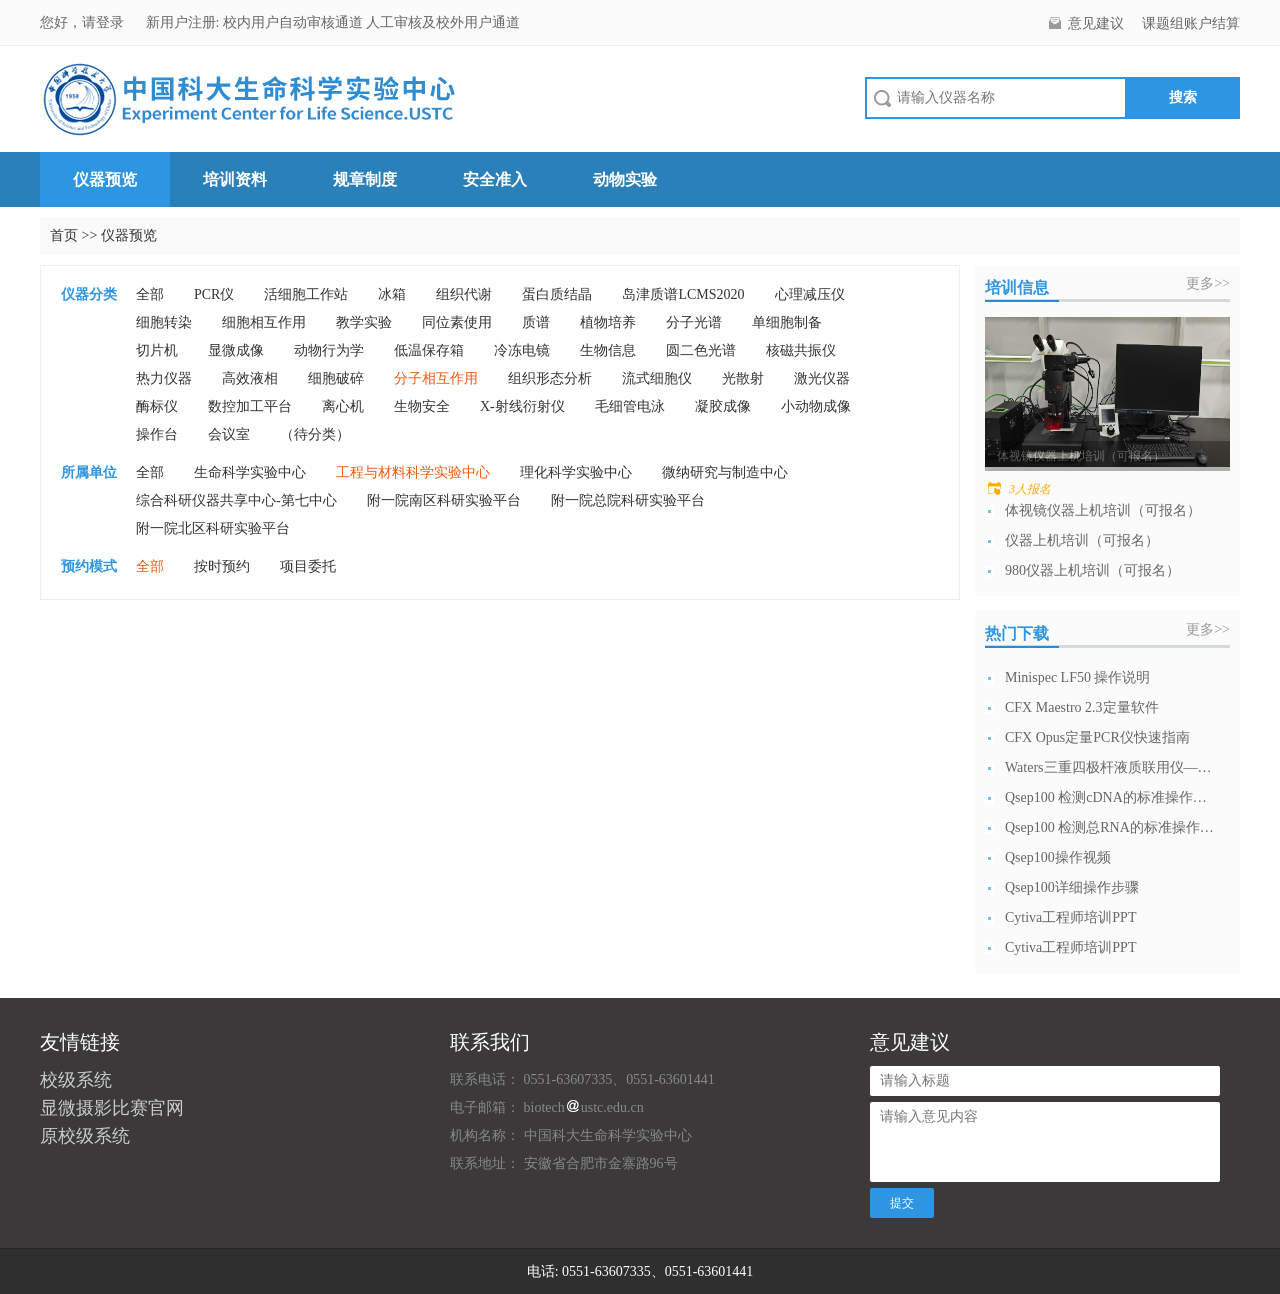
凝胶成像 (723, 406)
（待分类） (315, 434)
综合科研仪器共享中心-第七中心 (236, 500)
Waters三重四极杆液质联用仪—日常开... (1110, 767)
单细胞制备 (787, 322)
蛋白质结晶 (557, 294)
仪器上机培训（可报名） (1082, 540)
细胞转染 (164, 322)
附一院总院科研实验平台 (628, 500)
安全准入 (495, 179)
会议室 (229, 434)
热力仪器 (164, 378)
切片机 (157, 350)
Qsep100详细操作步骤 (1072, 887)
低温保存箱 (429, 350)
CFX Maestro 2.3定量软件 (1082, 707)
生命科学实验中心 (250, 472)
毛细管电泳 (630, 406)
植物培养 (608, 322)
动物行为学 (329, 350)
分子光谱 (694, 322)
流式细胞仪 (657, 378)
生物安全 (422, 406)
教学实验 (364, 322)
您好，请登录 (84, 22)
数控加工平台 (250, 406)
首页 (64, 235)
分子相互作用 (436, 378)
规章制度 (365, 179)
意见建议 (1096, 23)
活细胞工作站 (306, 294)
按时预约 (222, 566)
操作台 (157, 434)
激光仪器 (822, 378)
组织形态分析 (550, 378)
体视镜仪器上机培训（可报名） (1103, 510)
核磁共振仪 (801, 350)
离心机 (343, 406)
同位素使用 (457, 322)
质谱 (536, 322)
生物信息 (608, 350)
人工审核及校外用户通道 (443, 22)
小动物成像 (816, 406)
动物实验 (625, 179)
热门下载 (1017, 633)
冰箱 (392, 294)
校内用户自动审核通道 (295, 22)
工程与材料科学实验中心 (413, 472)
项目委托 (308, 566)
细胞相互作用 (264, 322)
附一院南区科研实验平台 (444, 500)
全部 (150, 294)
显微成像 (236, 350)
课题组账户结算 (1191, 23)
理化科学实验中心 (576, 472)
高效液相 (250, 378)
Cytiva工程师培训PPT (1070, 917)
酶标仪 (157, 406)
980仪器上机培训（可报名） (1092, 570)
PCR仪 (214, 294)
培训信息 (1017, 287)
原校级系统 (85, 1136)
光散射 (743, 378)
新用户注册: (183, 22)
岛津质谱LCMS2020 (683, 294)
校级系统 (76, 1080)
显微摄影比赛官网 (112, 1108)
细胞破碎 (336, 378)
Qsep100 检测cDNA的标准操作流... (1110, 797)
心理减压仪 (810, 294)
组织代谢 (464, 294)
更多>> (1208, 283)
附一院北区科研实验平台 (213, 528)
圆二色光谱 (701, 350)
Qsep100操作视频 (1058, 857)
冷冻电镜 (522, 350)
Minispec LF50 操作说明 (1077, 677)
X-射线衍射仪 (522, 406)
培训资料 (235, 179)
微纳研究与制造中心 (725, 472)
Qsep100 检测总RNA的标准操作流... (1110, 827)
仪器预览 (105, 179)
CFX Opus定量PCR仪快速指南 (1097, 737)
